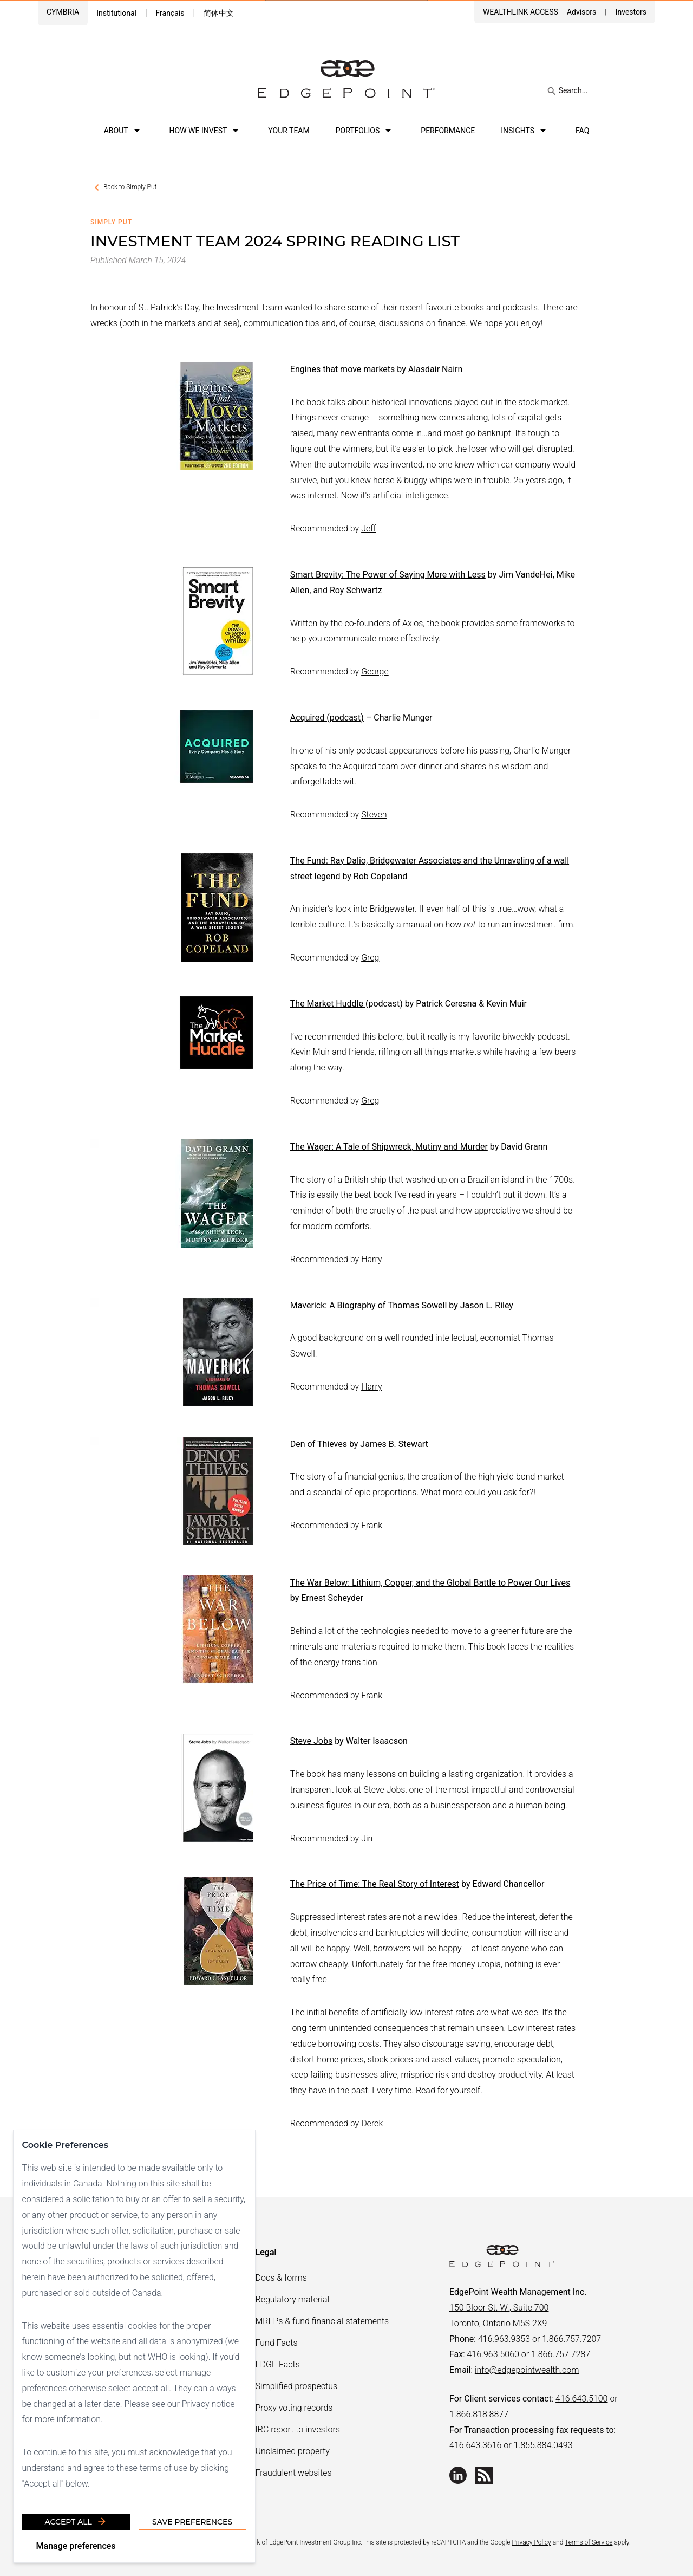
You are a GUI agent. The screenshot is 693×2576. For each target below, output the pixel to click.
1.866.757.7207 (571, 2339)
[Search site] (601, 91)
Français (169, 13)
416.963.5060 (493, 2354)
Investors (631, 12)
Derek (372, 2123)
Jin (366, 1838)
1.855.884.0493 (543, 2445)
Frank (371, 1525)
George (375, 671)
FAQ (582, 130)
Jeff (368, 528)
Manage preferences (76, 2545)
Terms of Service (588, 2542)
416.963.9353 (504, 2339)
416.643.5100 (581, 2398)
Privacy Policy (531, 2542)
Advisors (581, 12)
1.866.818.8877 (478, 2414)
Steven (374, 814)
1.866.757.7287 (560, 2354)
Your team (288, 130)
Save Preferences (192, 2521)
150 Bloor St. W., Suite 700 (498, 2307)
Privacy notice (208, 2403)
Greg (370, 957)
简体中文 (219, 13)
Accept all (76, 2521)
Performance (448, 130)
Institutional (116, 13)
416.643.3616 (475, 2445)
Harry (371, 1259)
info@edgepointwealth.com (527, 2370)
